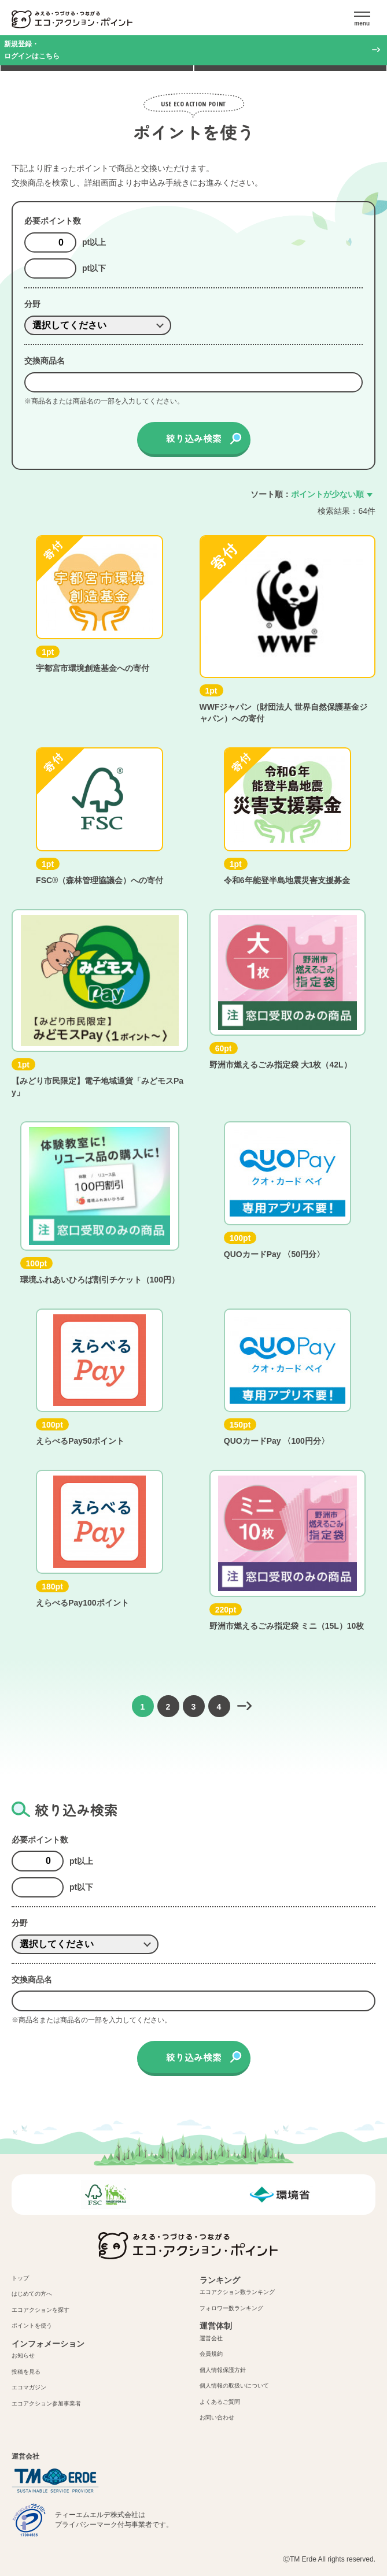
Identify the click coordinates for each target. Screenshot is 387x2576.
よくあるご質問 (220, 2402)
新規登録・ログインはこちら (32, 50)
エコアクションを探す (40, 2310)
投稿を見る (26, 2372)
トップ (20, 2278)
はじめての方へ (32, 2293)
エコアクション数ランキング (237, 2292)
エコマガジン (29, 2387)
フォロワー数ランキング (231, 2308)
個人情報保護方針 (223, 2370)
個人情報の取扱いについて (234, 2385)
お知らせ (23, 2355)
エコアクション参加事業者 (46, 2403)
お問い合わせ (217, 2417)
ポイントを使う (32, 2325)
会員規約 (211, 2354)
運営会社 (211, 2338)
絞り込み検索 (194, 438)
